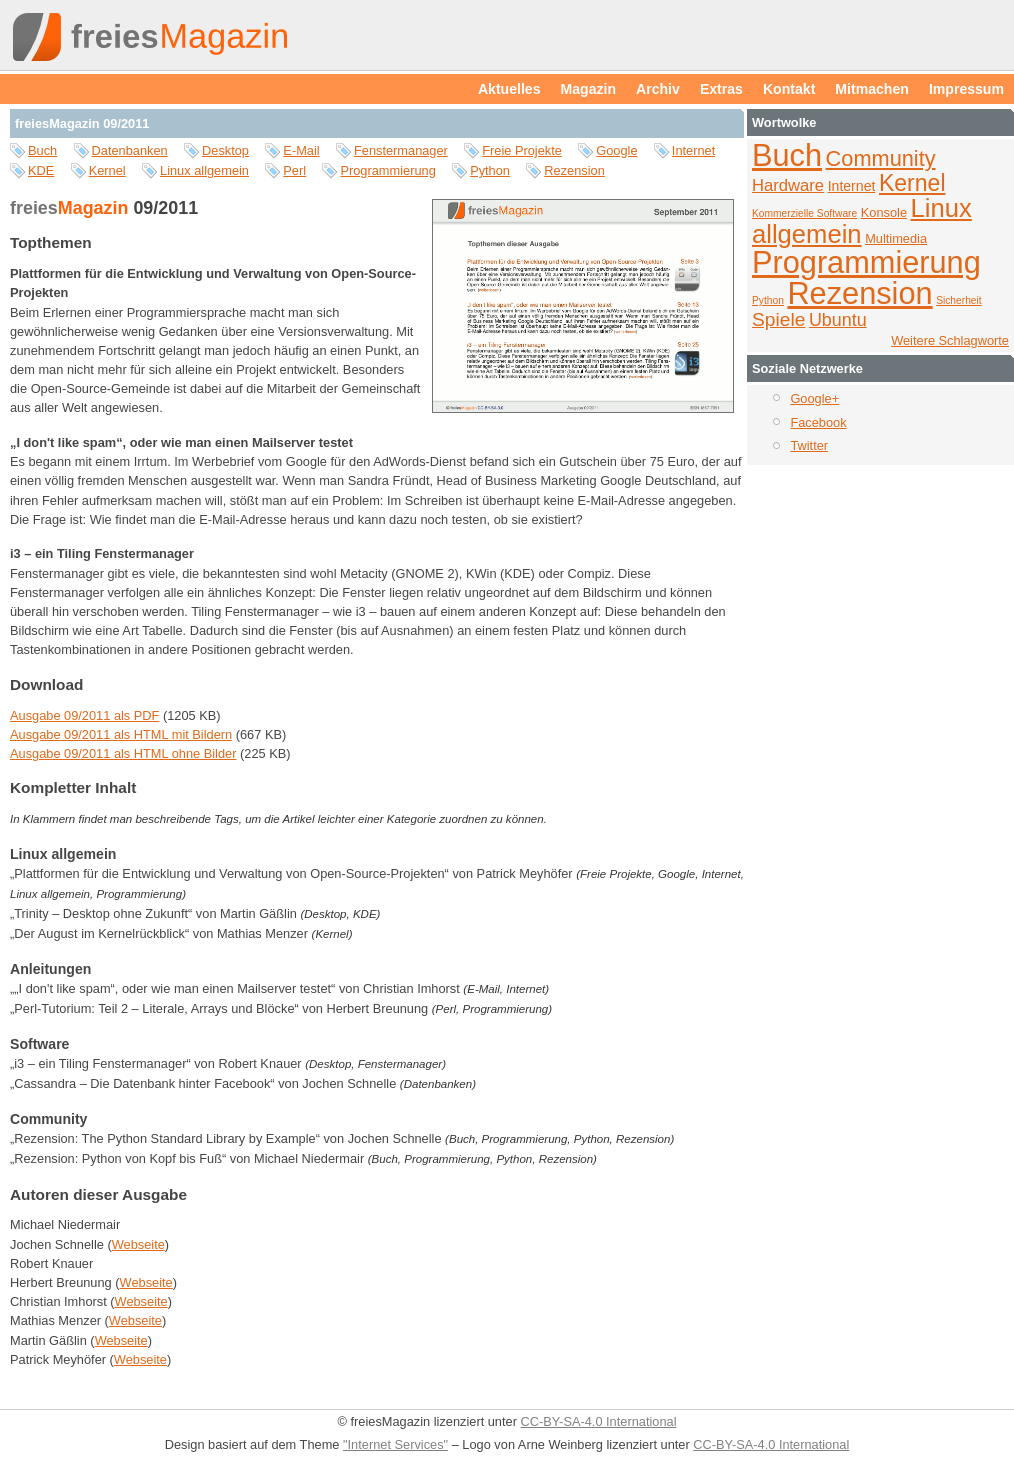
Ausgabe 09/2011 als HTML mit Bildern (121, 734)
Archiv (658, 89)
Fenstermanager (401, 150)
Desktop (225, 150)
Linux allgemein (204, 170)
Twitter (809, 445)
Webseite (138, 1244)
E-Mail (301, 150)
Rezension (574, 170)
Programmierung (387, 170)
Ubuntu (838, 320)
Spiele (778, 319)
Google (616, 150)
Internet (693, 150)
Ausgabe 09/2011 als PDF (84, 715)
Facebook (818, 422)
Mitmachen (872, 89)
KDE (41, 170)
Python (490, 170)
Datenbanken (130, 150)
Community (881, 158)
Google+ (814, 398)
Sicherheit (959, 300)
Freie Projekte (522, 150)
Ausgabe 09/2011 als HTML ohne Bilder (123, 753)
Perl (294, 170)
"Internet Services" (395, 1444)
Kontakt (789, 89)
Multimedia (896, 238)
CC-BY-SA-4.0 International (598, 1421)
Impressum (966, 89)
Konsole (884, 212)
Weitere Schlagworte (950, 340)
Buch (42, 150)
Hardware (788, 185)
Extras (721, 89)
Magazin (589, 89)
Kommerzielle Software (804, 213)
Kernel (107, 170)
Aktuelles (509, 89)
